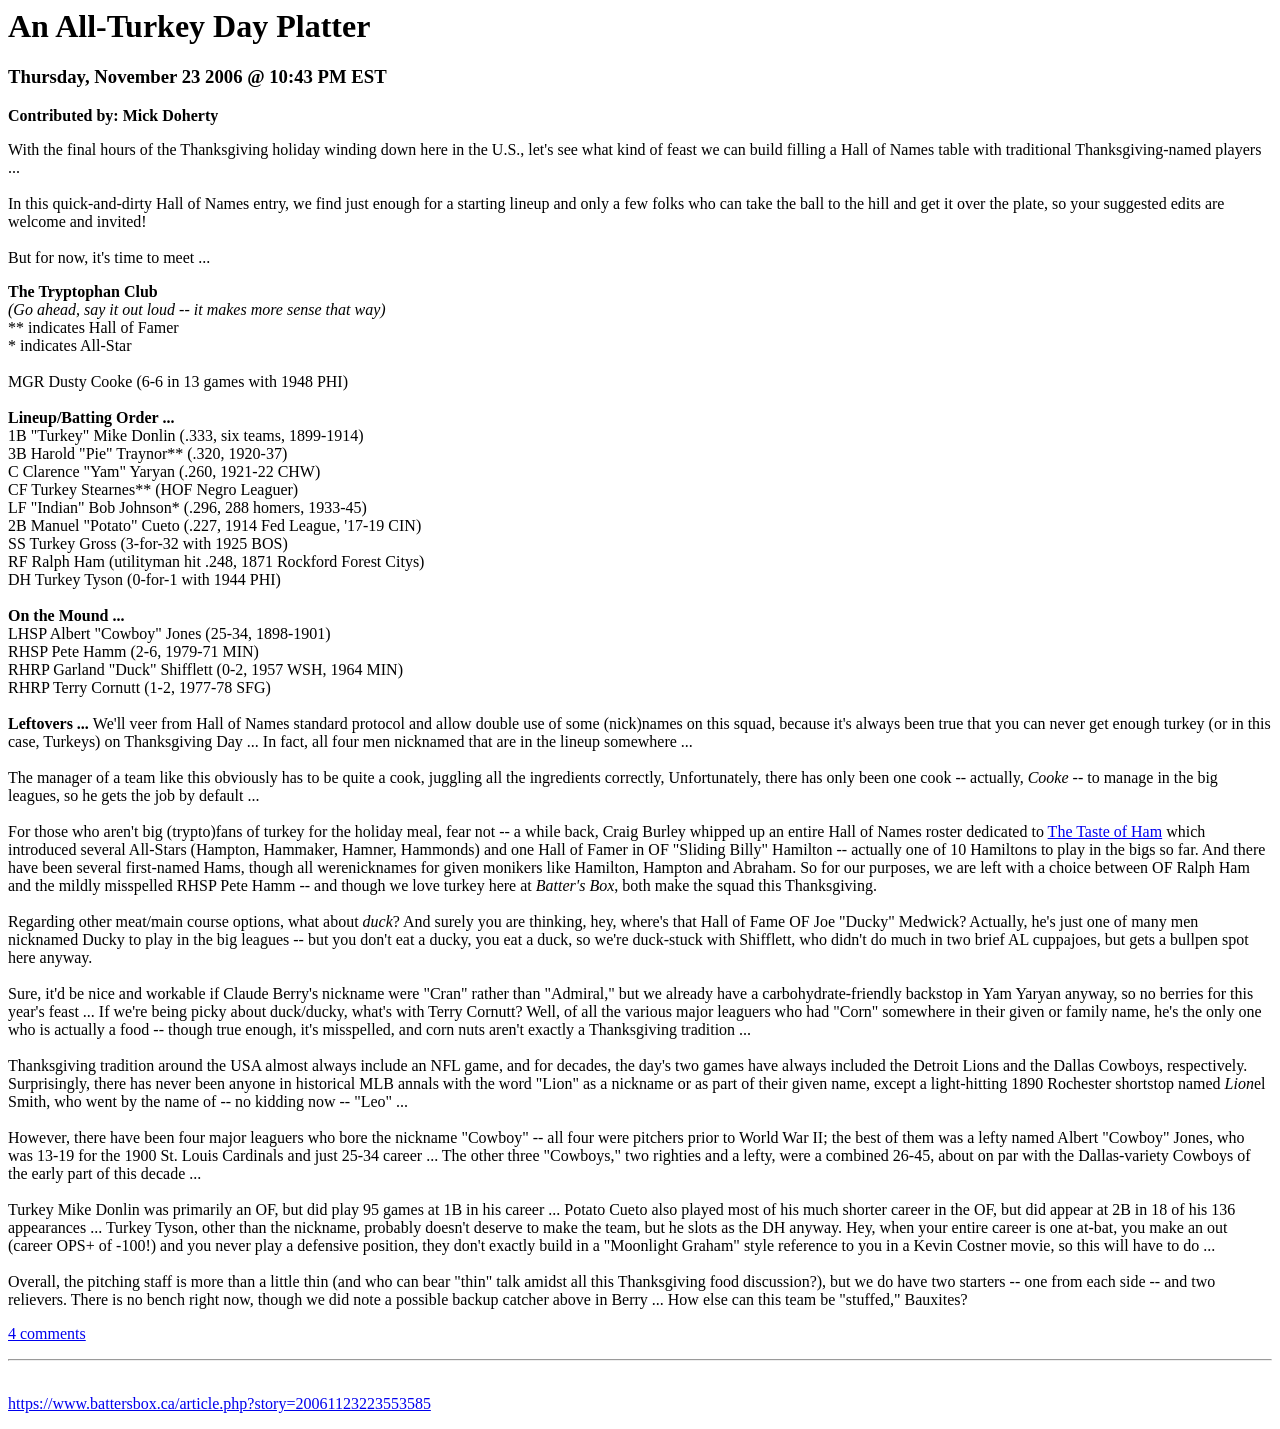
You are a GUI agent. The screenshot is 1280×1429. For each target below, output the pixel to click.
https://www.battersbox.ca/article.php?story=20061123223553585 (219, 1403)
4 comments (47, 1333)
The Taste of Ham (1105, 831)
